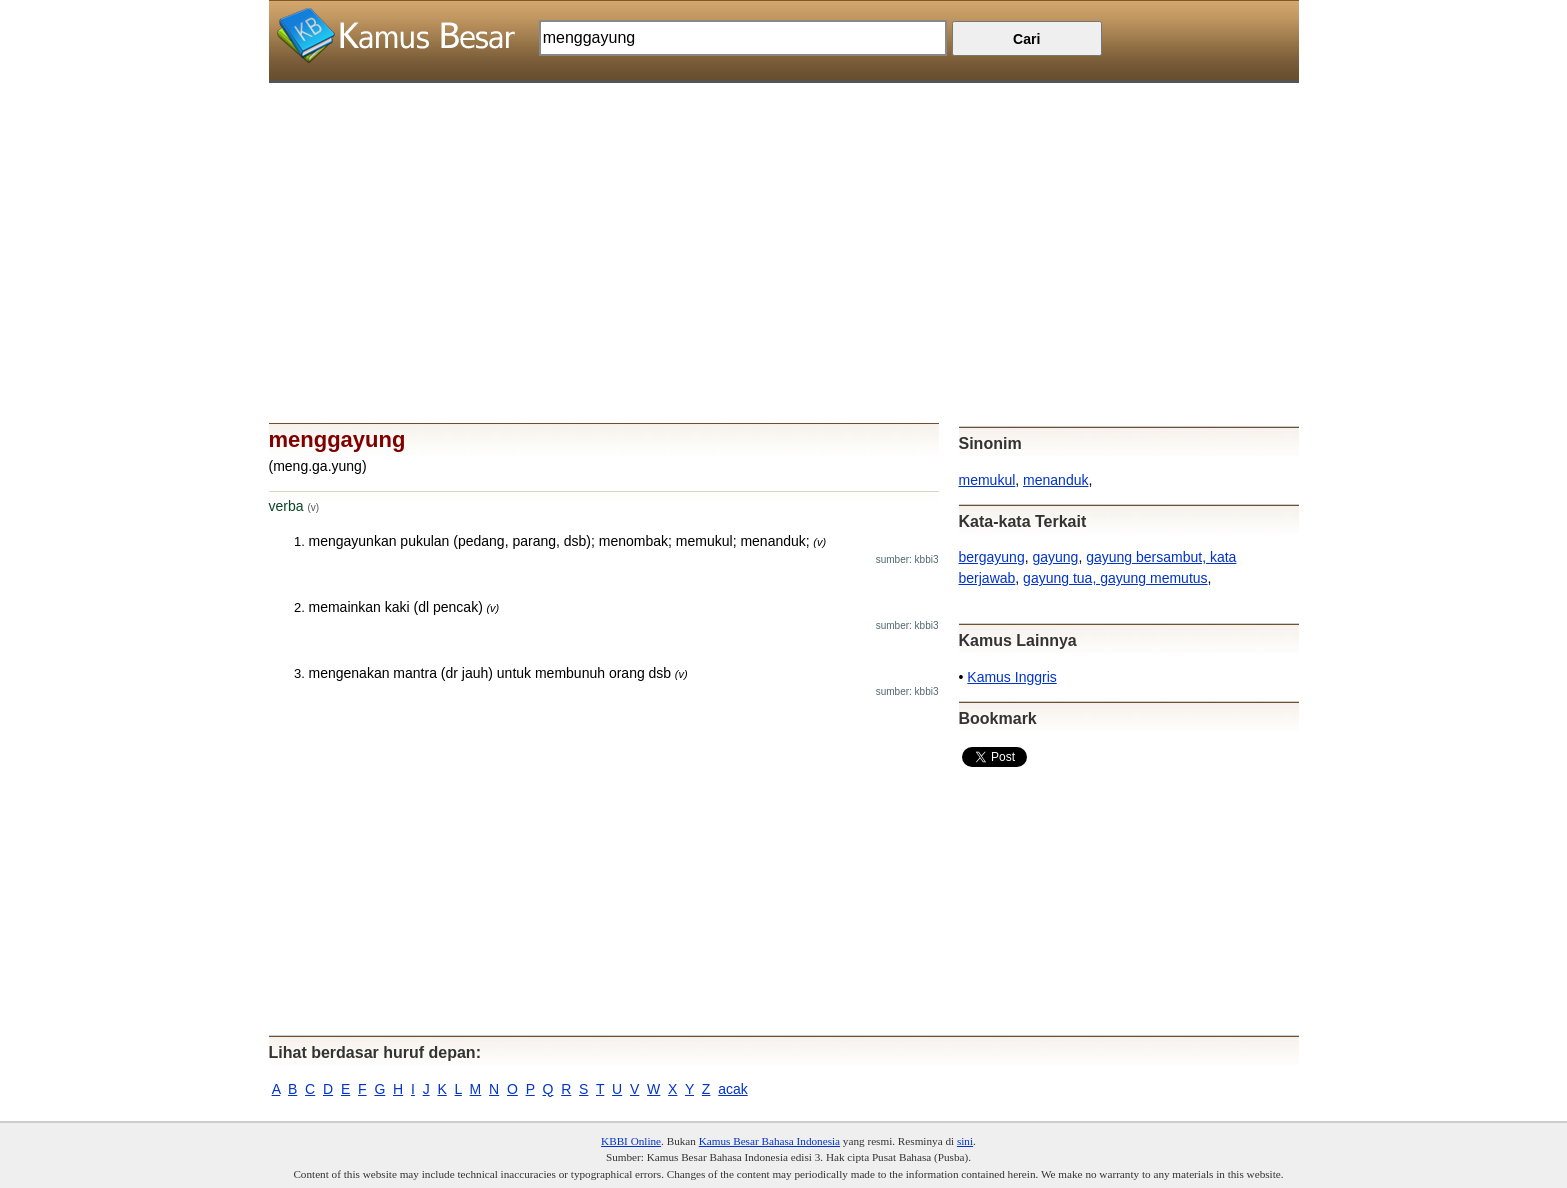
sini (965, 1141)
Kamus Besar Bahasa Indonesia (769, 1141)
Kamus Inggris (1011, 677)
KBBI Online (631, 1141)
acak (733, 1089)
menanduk (1055, 480)
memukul (987, 480)
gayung (1055, 557)
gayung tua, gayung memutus (1115, 578)
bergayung (992, 557)
